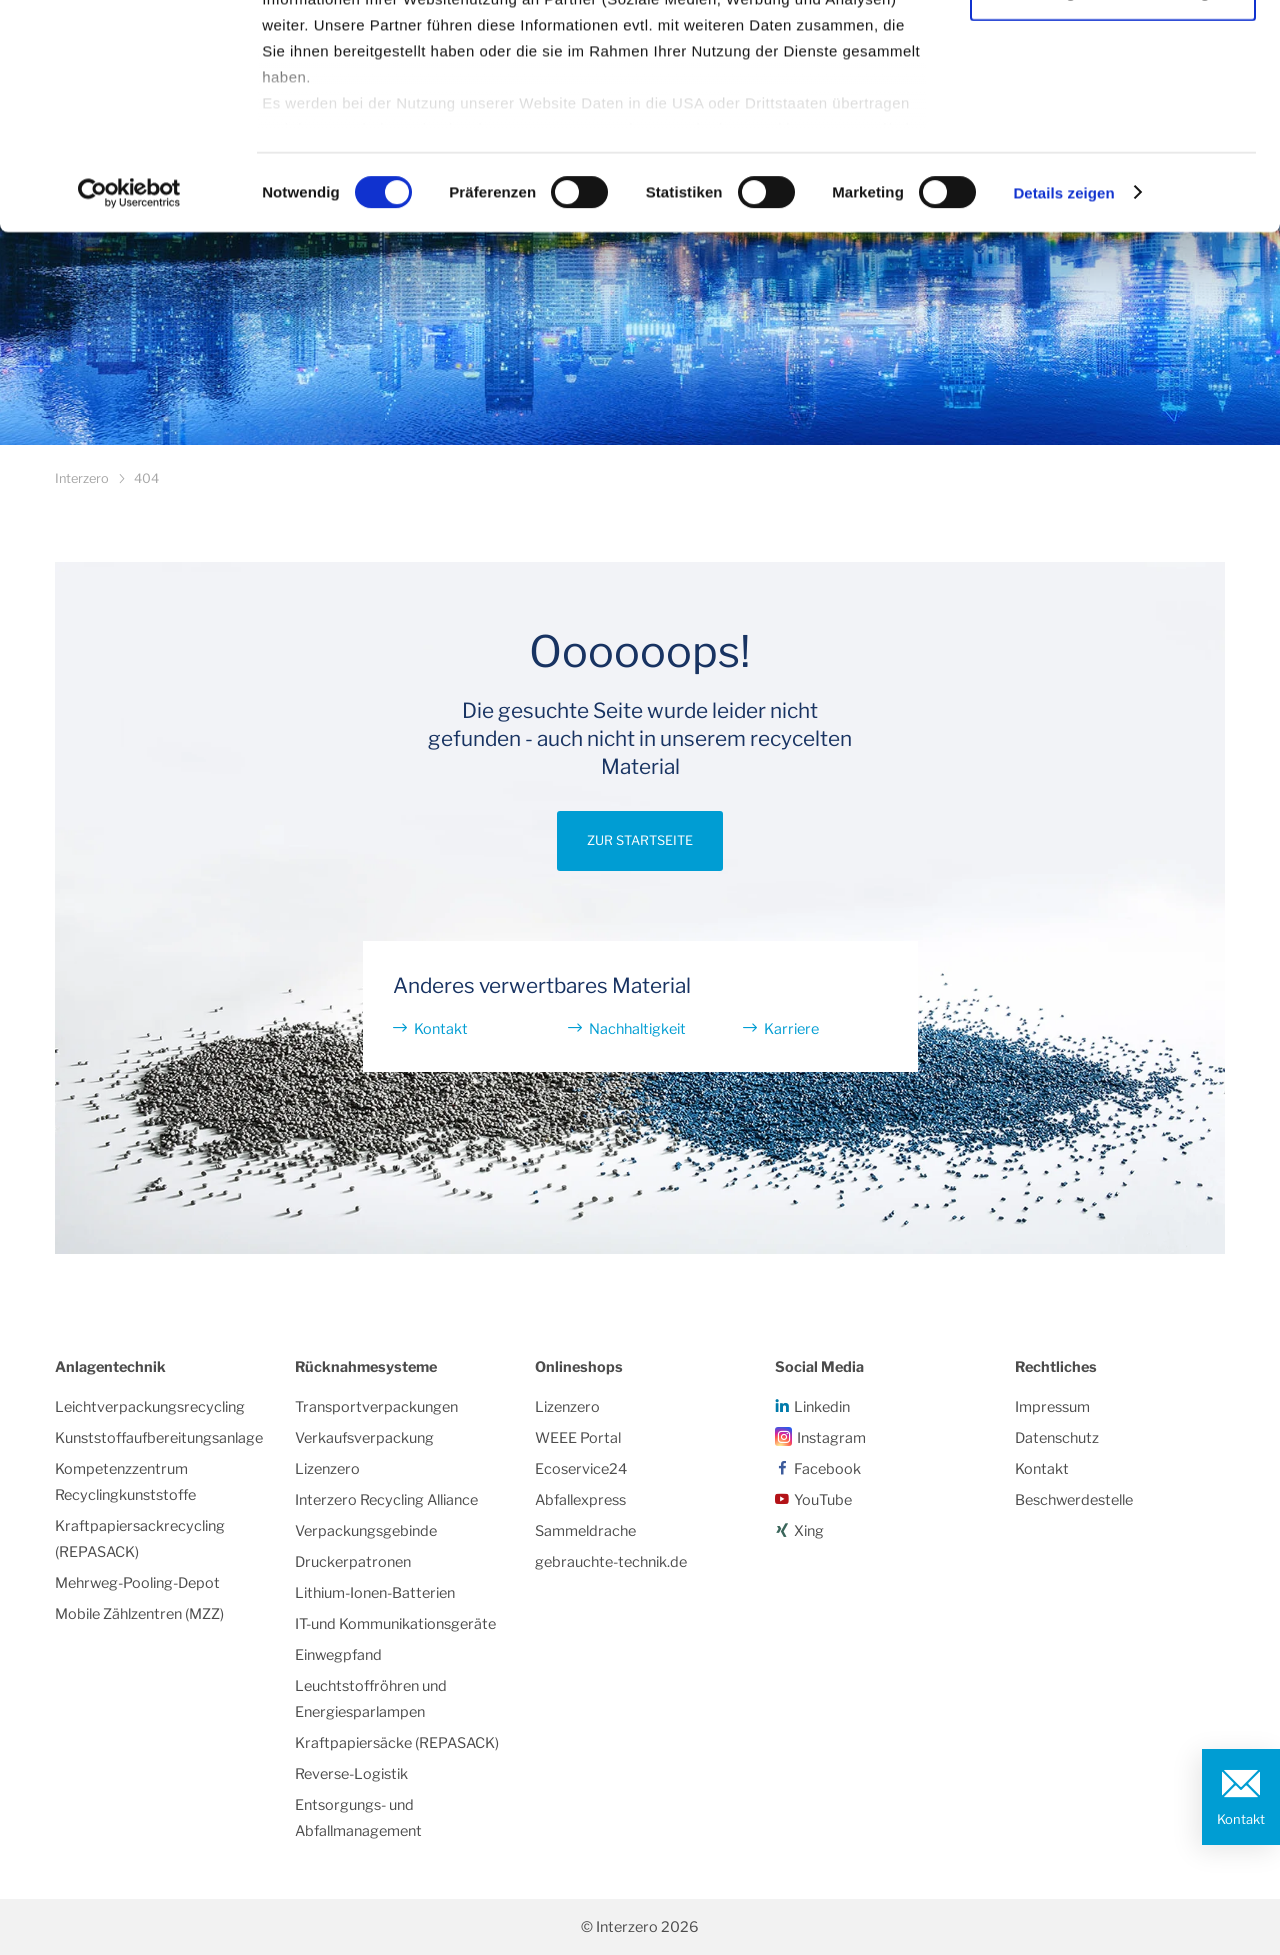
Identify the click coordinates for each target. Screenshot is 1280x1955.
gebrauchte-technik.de (611, 1562)
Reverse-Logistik (351, 1774)
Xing (809, 1531)
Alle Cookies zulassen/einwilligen (1113, 52)
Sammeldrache (585, 1531)
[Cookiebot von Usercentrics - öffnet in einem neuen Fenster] (129, 320)
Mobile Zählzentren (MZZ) (139, 1614)
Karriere (791, 1029)
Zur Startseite (640, 840)
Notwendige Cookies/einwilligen (1113, 118)
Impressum (1052, 1407)
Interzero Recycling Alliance (386, 1500)
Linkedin (822, 1407)
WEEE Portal (578, 1438)
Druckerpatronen (353, 1562)
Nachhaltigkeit (637, 1029)
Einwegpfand (338, 1655)
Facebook (827, 1469)
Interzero (82, 478)
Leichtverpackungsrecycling (150, 1407)
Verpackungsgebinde (366, 1531)
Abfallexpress (580, 1500)
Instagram (831, 1438)
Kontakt (1241, 1819)
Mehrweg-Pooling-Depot (137, 1583)
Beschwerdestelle (1074, 1500)
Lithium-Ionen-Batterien (375, 1593)
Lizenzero (327, 1469)
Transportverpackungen (376, 1407)
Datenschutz (1057, 1438)
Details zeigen (1063, 319)
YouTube (823, 1500)
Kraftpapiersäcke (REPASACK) (397, 1743)
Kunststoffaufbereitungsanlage (159, 1438)
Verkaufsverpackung (364, 1438)
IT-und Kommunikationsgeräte (395, 1624)
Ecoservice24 (581, 1469)
